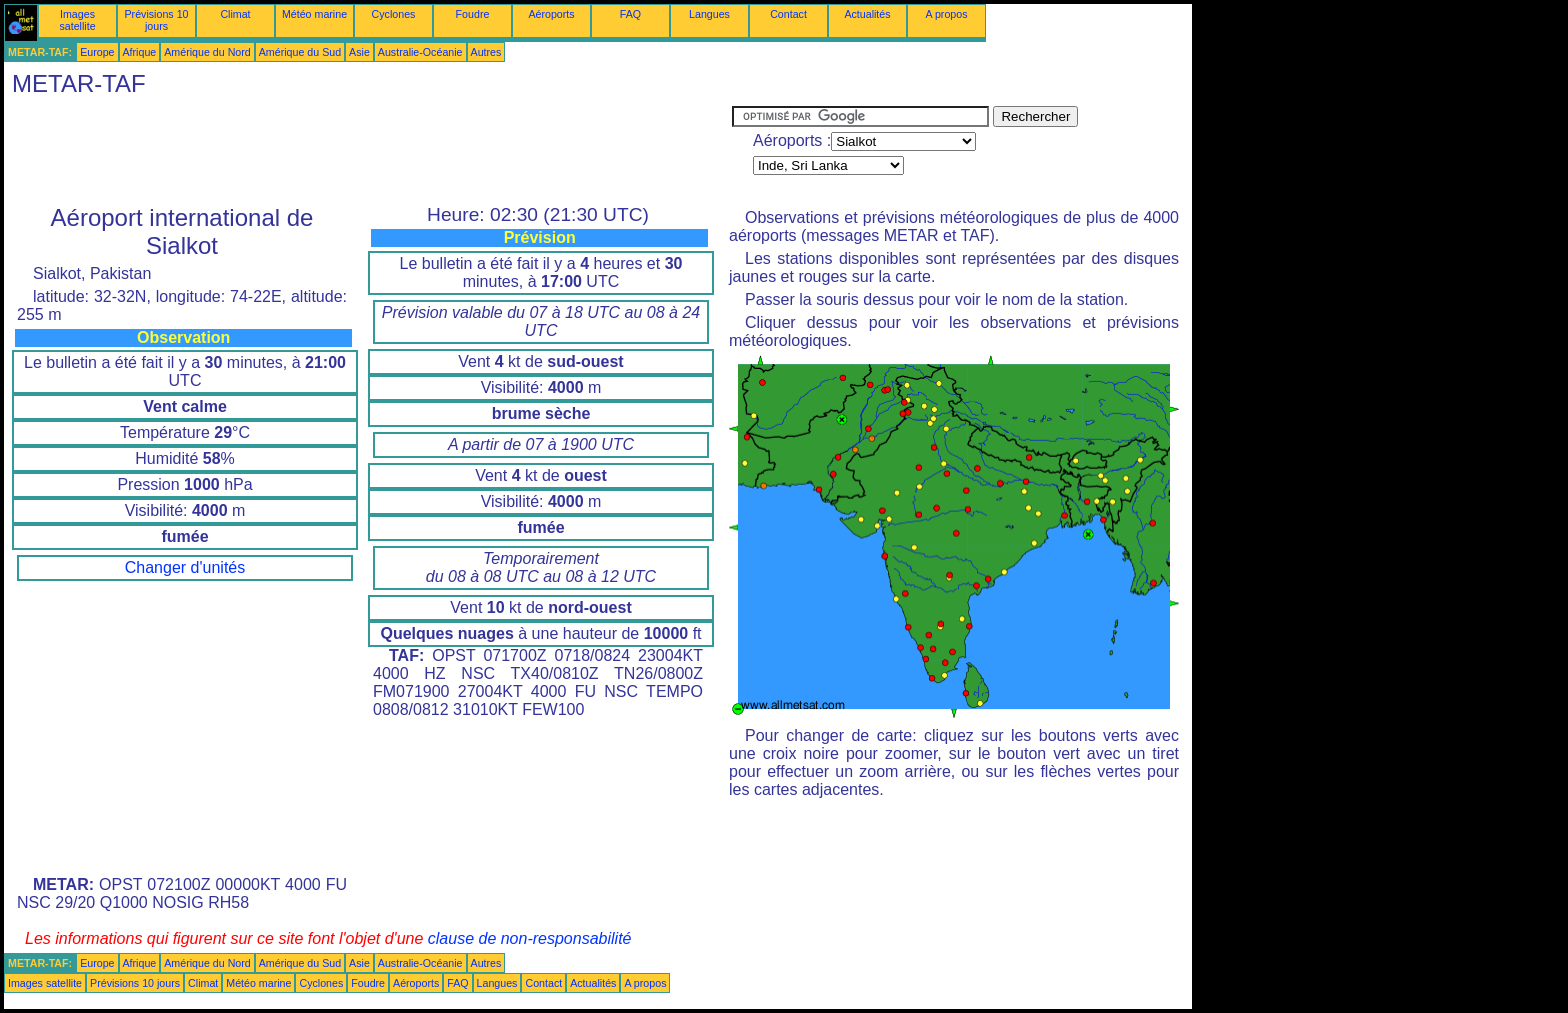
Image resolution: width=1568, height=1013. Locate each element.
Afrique (140, 52)
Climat (235, 14)
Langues (709, 14)
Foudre (473, 14)
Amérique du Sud (300, 52)
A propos (946, 14)
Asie (359, 52)
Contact (788, 14)
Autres (486, 52)
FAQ (630, 14)
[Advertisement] (368, 151)
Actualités (867, 14)
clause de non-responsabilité (530, 938)
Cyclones (394, 14)
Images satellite (77, 20)
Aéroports (551, 14)
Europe (97, 52)
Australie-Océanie (420, 52)
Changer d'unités (185, 567)
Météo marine (314, 14)
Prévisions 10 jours (157, 20)
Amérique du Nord (207, 52)
